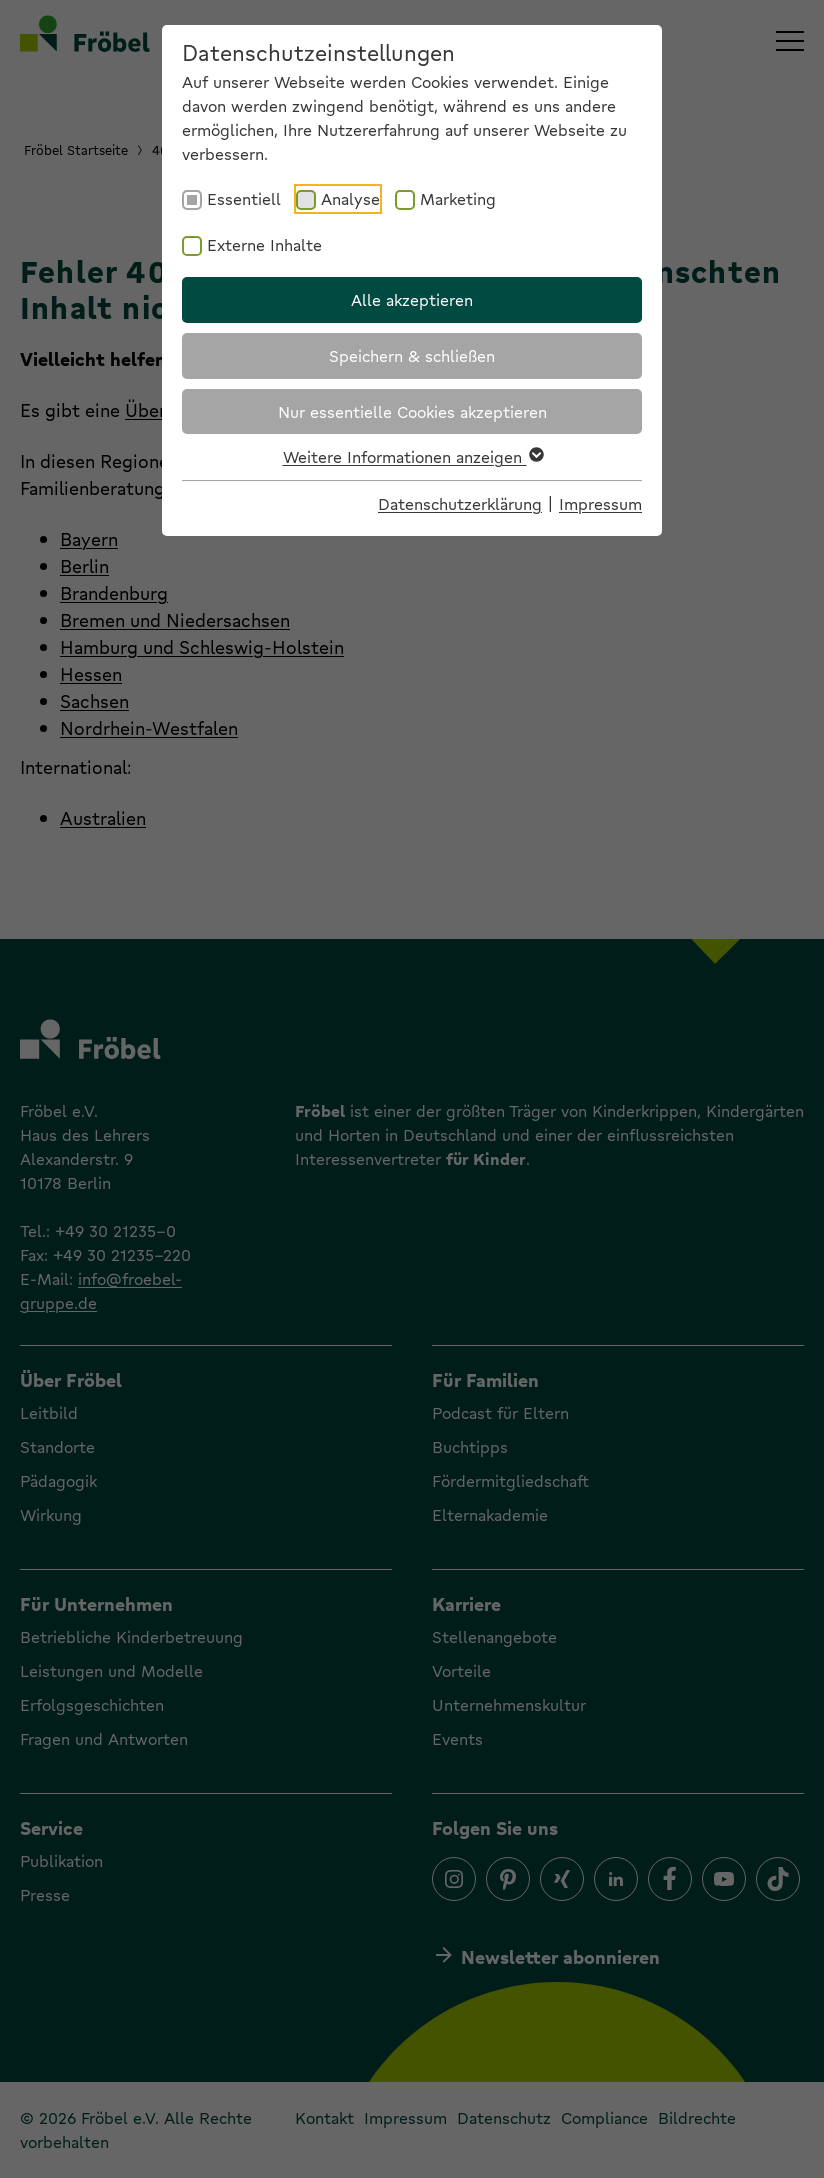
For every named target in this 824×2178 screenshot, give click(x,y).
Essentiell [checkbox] (244, 198)
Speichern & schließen (412, 355)
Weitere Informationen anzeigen (412, 456)
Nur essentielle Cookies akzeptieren (412, 411)
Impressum (600, 503)
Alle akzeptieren (412, 299)
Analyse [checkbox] (350, 198)
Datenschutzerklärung (460, 503)
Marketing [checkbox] (458, 198)
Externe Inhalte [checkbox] (264, 244)
